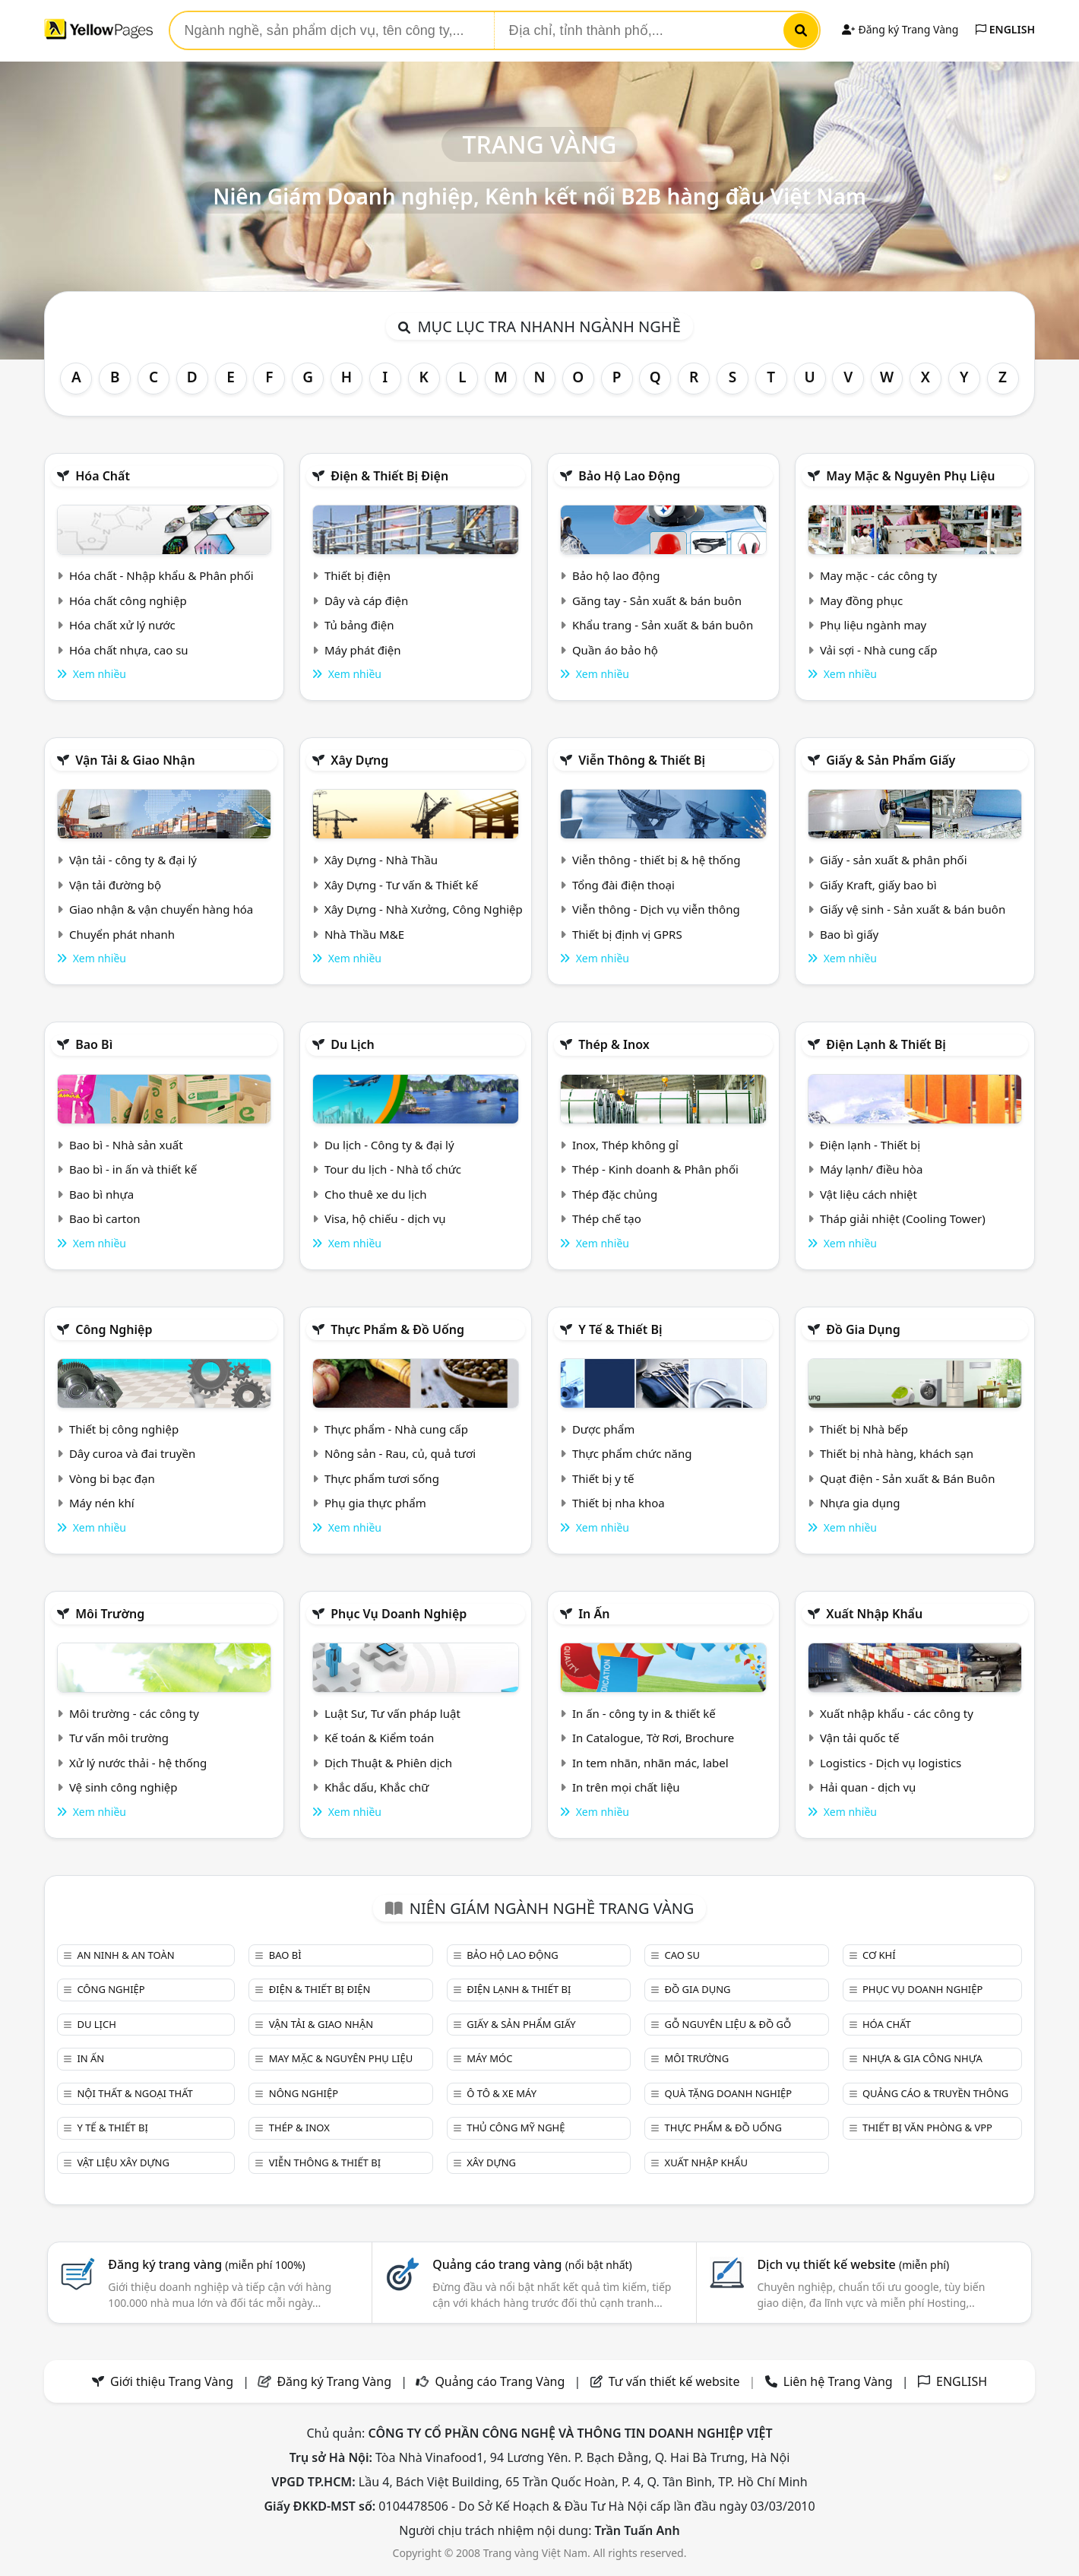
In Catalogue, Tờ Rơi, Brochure (653, 1737)
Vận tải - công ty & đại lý (133, 859)
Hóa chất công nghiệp (128, 600)
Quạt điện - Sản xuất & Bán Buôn (907, 1478)
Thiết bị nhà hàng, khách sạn (896, 1453)
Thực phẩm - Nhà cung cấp (396, 1429)
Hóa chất (102, 475)
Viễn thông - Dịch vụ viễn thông (656, 909)
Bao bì (93, 1044)
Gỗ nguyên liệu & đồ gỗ (728, 2024)
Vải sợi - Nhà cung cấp (879, 649)
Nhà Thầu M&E (364, 934)
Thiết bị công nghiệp (124, 1429)
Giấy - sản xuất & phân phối (893, 859)
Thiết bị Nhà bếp (864, 1429)
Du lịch (353, 1044)
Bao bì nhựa (101, 1194)
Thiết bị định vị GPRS (627, 934)
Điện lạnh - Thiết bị (870, 1144)
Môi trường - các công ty (134, 1713)
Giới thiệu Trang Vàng (171, 2381)
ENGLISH (1005, 29)
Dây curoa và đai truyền (132, 1453)
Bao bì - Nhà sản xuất (126, 1144)
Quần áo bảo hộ (615, 649)
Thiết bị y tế (603, 1478)
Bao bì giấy (849, 934)
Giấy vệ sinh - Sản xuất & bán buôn (912, 909)
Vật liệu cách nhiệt (868, 1194)
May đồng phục (861, 600)
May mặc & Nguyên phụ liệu (910, 475)
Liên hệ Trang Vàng (838, 2381)
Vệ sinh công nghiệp (123, 1787)
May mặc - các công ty (878, 575)
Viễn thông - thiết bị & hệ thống (656, 859)
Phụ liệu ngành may (873, 624)
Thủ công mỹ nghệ (516, 2127)
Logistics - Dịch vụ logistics (890, 1762)
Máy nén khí (101, 1502)
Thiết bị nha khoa (618, 1502)
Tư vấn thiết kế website (676, 2381)
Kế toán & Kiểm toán (379, 1737)
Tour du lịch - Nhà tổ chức (392, 1169)
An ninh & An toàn (125, 1955)
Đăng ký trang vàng (206, 2264)
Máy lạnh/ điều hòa (871, 1169)
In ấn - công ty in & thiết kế (644, 1713)
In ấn (593, 1613)
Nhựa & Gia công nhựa (922, 2058)
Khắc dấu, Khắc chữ (376, 1787)
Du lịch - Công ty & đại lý (389, 1144)
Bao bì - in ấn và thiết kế (133, 1169)
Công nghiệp (113, 1329)
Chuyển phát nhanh (122, 934)
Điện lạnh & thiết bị (886, 1044)
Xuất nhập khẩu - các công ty (896, 1713)
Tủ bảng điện (359, 624)
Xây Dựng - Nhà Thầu (381, 859)
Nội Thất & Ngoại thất (134, 2093)
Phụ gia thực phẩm (375, 1502)
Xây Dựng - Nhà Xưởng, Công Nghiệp (423, 909)
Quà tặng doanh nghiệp (729, 2093)
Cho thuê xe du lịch (375, 1194)
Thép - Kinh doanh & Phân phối (655, 1169)
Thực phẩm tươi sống (381, 1478)
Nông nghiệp (303, 2093)
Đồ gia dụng (863, 1329)
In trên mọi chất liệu (626, 1787)
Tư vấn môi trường (119, 1737)
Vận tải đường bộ (115, 884)
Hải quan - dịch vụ (868, 1787)
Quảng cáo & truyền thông (935, 2093)
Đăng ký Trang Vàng (900, 29)
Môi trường (109, 1613)
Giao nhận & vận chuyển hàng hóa (161, 909)
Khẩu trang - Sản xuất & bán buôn (662, 624)
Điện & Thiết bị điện (389, 475)
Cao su (682, 1955)
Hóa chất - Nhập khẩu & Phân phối (161, 575)
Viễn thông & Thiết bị (641, 760)
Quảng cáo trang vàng (531, 2264)
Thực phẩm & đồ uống (397, 1329)
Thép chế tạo (606, 1218)
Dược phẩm (603, 1429)
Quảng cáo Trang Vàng (500, 2381)
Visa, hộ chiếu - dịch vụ (385, 1218)
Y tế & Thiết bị (620, 1329)
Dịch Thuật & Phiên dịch (388, 1762)
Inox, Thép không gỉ (625, 1144)
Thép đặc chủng (614, 1194)
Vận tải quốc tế (859, 1737)
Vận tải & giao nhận (135, 760)
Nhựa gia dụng (860, 1502)
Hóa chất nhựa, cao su (128, 649)
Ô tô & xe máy (501, 2093)
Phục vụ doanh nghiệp (399, 1613)
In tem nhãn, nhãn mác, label (650, 1762)
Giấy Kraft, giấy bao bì (878, 884)
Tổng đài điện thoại (623, 884)
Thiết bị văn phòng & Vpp (927, 2127)
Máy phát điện (362, 649)
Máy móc (489, 2058)
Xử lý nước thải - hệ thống (138, 1762)
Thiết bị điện (357, 575)
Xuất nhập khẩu (874, 1613)
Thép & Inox (614, 1044)
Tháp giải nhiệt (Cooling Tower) (903, 1218)
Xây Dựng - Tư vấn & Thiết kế (401, 884)
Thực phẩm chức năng (632, 1453)
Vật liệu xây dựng (123, 2162)
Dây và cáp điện (366, 600)
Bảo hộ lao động (629, 475)
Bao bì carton (105, 1218)
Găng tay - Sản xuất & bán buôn (657, 600)
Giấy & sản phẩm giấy (890, 760)
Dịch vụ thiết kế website (853, 2264)
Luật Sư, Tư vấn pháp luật (392, 1713)
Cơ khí (879, 1955)
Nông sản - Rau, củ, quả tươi (400, 1453)
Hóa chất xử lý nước (122, 624)
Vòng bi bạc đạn (112, 1478)
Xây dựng (359, 760)
